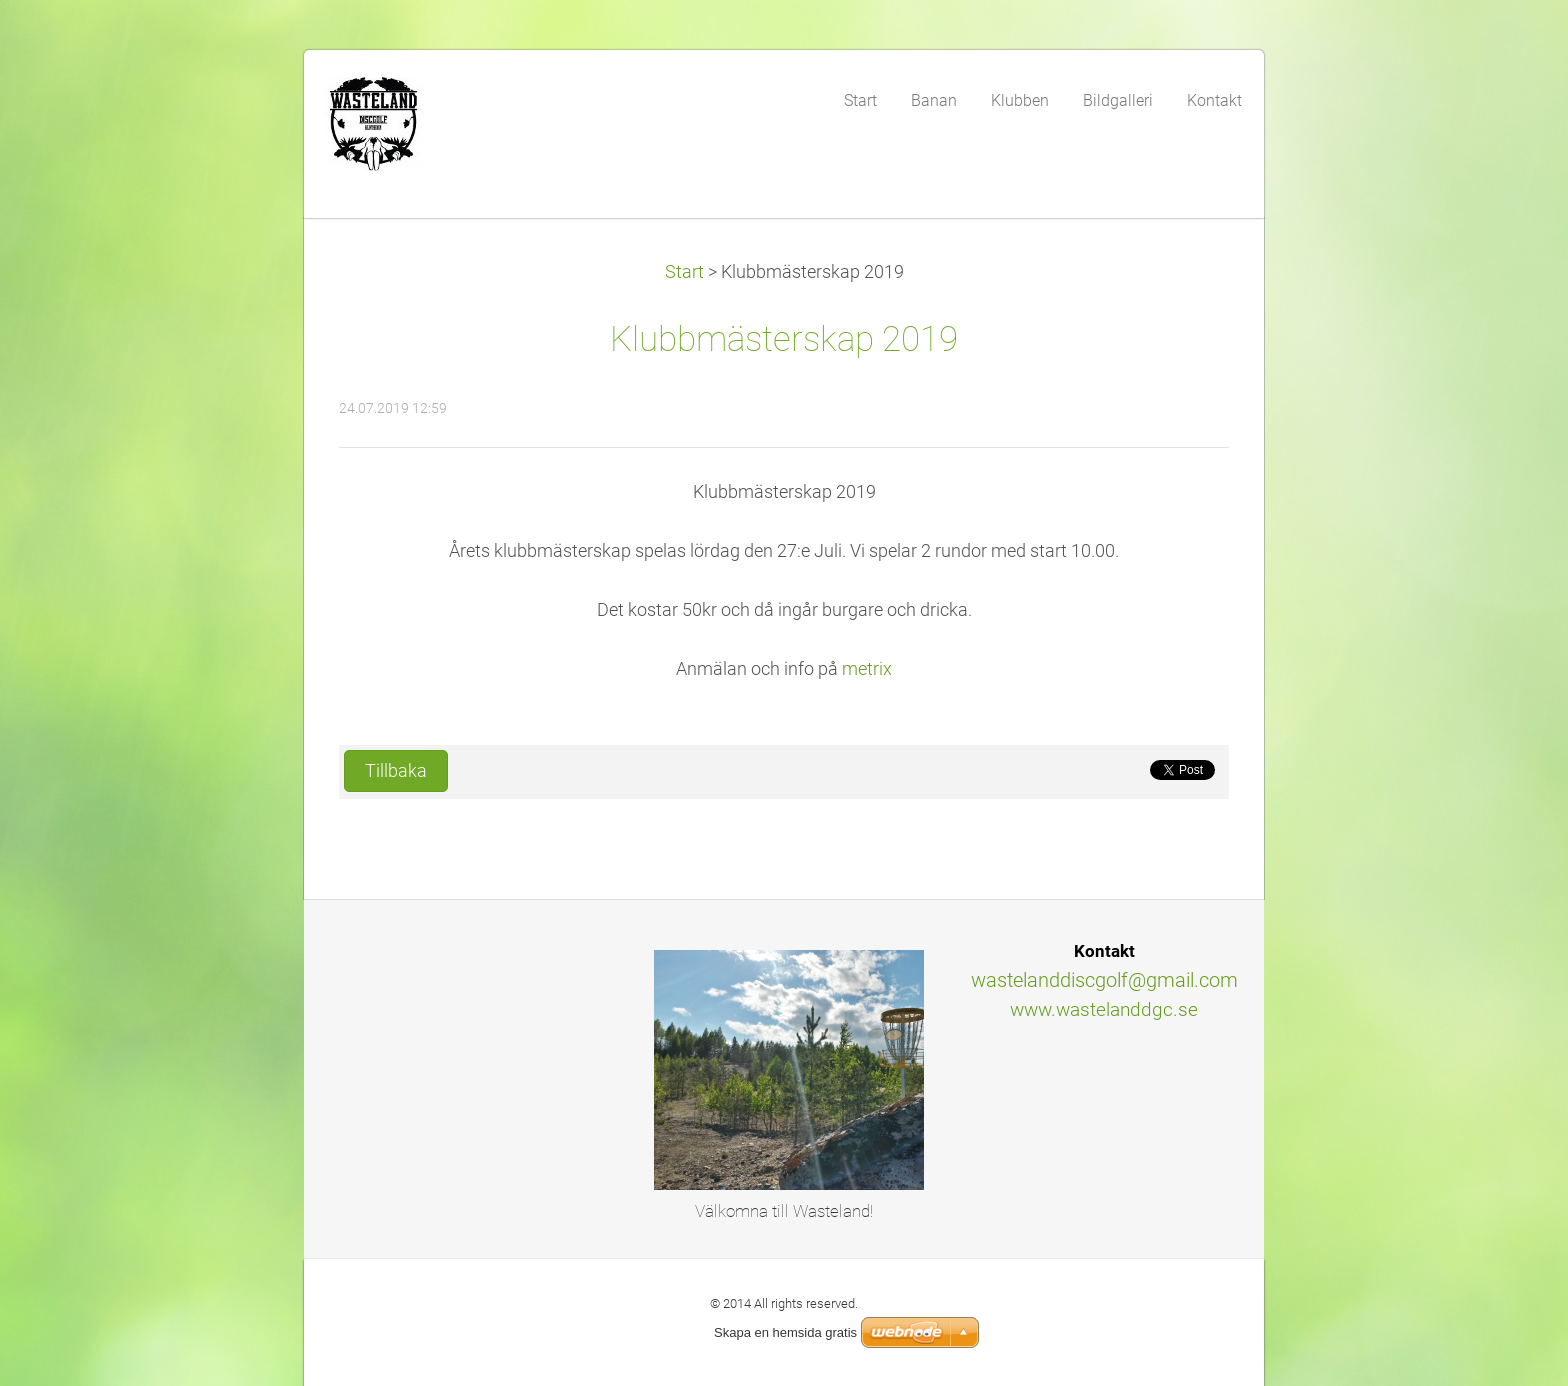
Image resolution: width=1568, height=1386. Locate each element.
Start (684, 272)
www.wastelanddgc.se (1104, 1009)
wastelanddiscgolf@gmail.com (1104, 980)
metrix (867, 669)
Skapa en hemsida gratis (785, 1332)
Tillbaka (396, 771)
